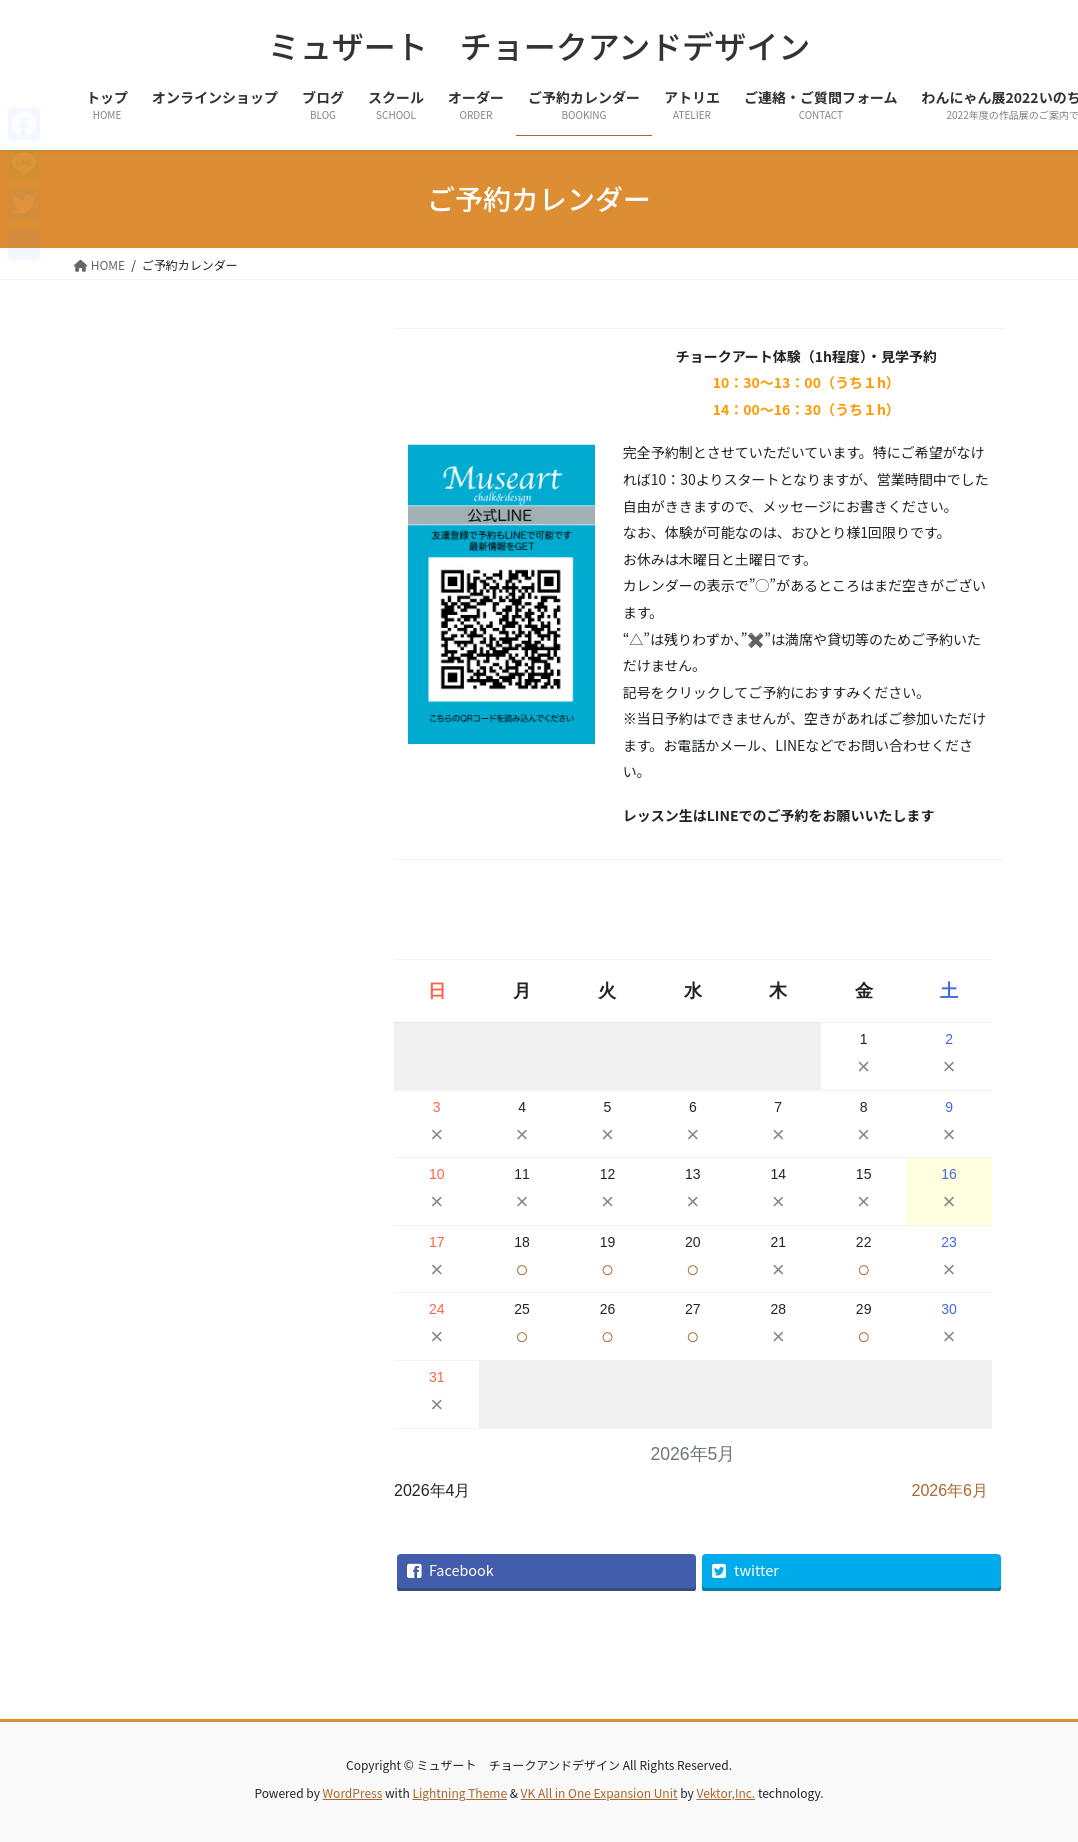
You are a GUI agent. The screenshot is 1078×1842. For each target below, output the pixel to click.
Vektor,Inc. (725, 1792)
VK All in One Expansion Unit (599, 1792)
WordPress (353, 1792)
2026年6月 (950, 1490)
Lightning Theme (459, 1792)
